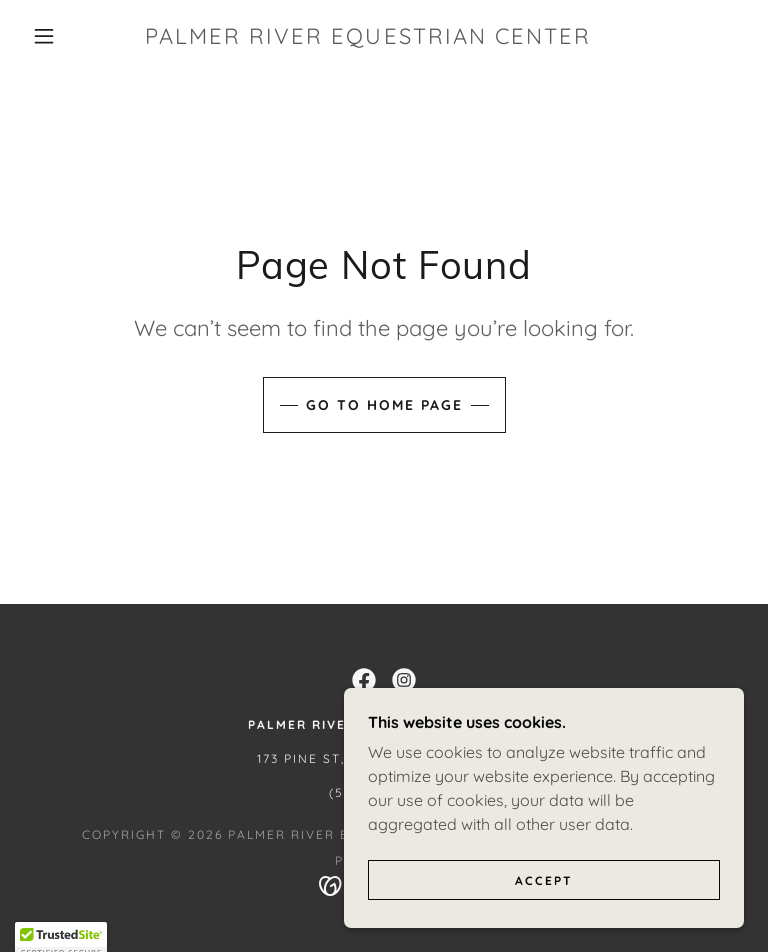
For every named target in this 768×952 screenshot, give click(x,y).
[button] (44, 36)
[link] (368, 38)
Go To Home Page (384, 405)
